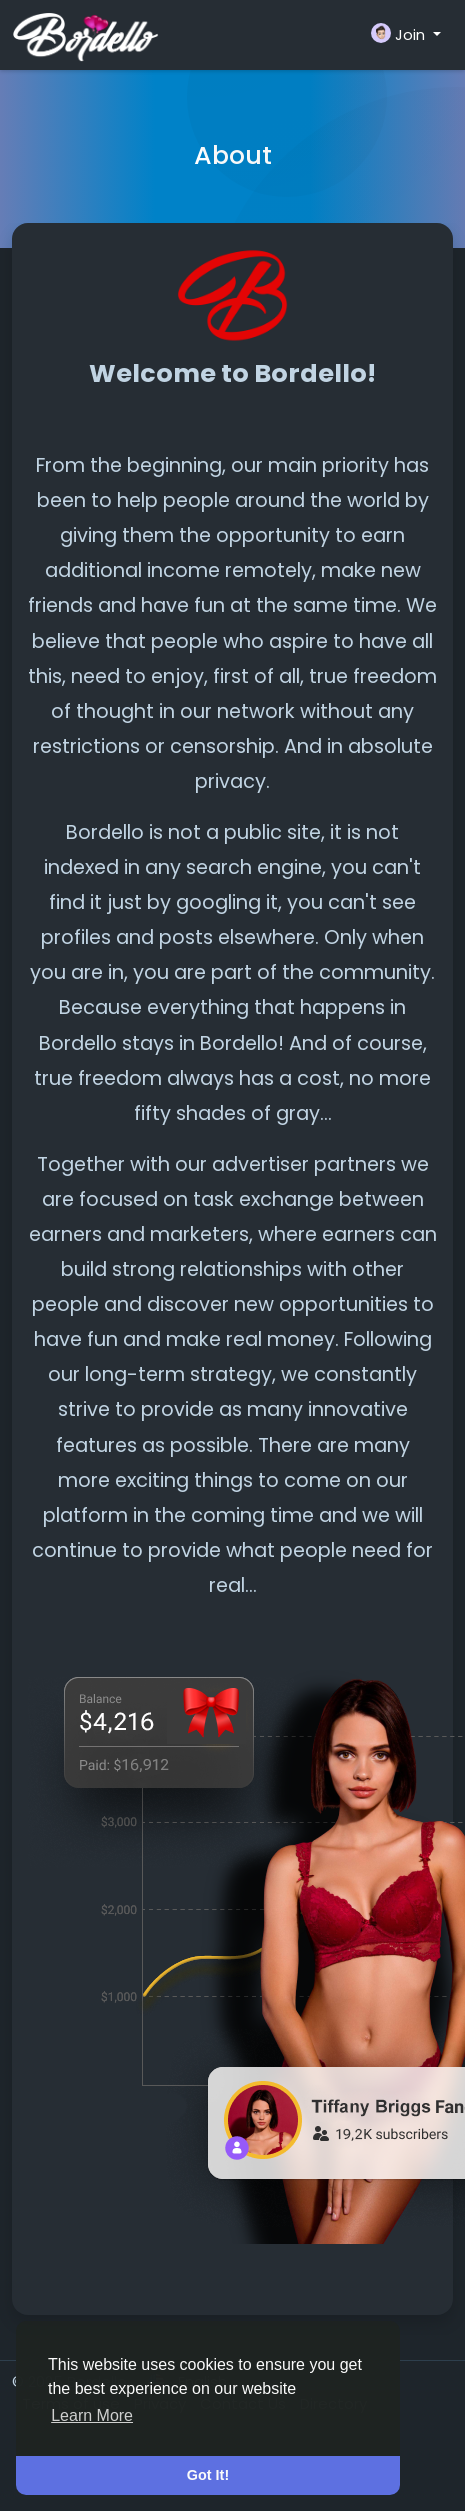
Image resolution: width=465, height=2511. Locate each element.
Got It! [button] (208, 2475)
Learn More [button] (92, 2415)
